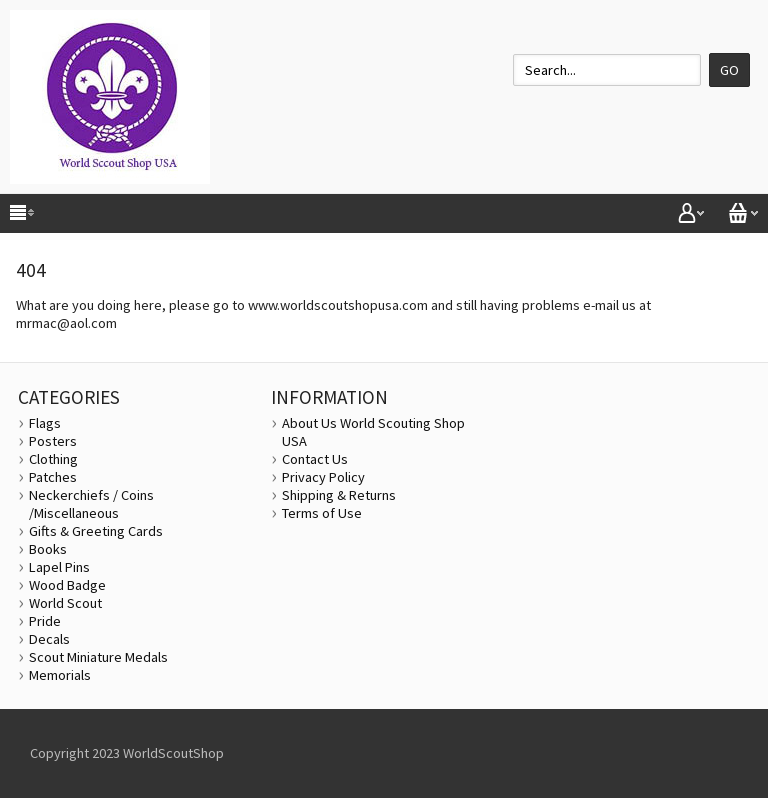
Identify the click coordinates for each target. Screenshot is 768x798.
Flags (45, 423)
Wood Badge (67, 585)
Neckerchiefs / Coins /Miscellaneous (91, 504)
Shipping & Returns (339, 495)
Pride (45, 621)
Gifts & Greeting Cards (96, 531)
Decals (49, 639)
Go (729, 70)
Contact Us (315, 459)
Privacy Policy (323, 477)
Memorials (60, 675)
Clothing (53, 459)
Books (48, 549)
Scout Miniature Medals (98, 657)
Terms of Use (322, 513)
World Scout (65, 603)
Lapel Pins (59, 567)
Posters (53, 441)
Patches (53, 477)
